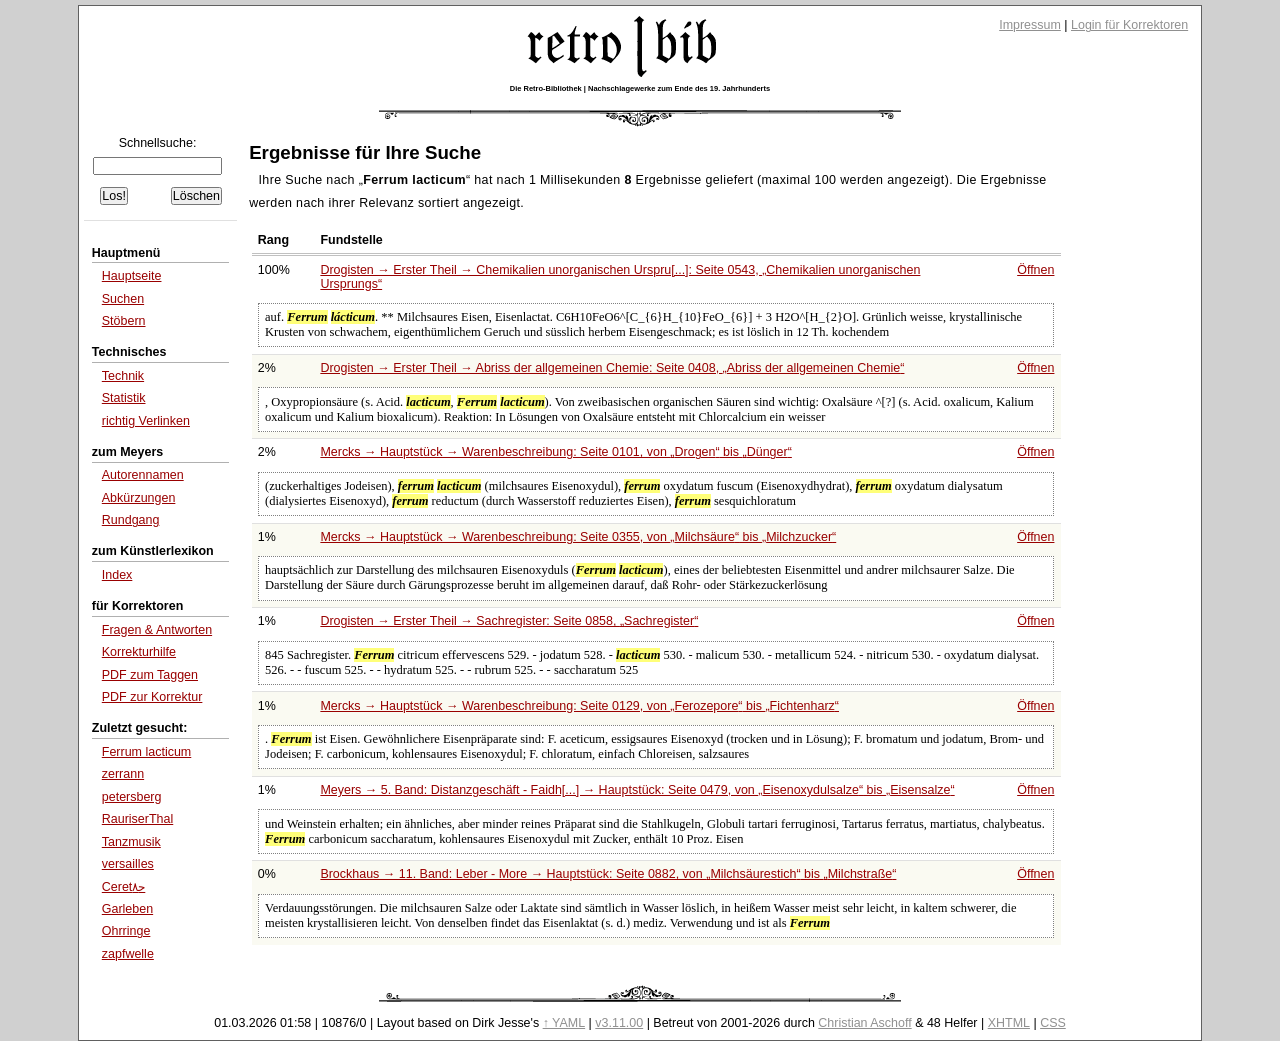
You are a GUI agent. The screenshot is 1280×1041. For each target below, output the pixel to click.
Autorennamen (143, 475)
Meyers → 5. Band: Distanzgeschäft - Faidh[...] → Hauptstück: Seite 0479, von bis (637, 790)
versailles (128, 864)
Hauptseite (132, 276)
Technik (123, 376)
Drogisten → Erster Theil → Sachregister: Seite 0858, (509, 621)
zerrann (123, 774)
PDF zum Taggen (150, 675)
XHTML (1009, 1023)
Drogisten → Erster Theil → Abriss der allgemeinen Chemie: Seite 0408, (612, 368)
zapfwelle (128, 954)
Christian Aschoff (864, 1023)
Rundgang (131, 520)
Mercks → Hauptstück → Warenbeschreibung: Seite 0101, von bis (555, 452)
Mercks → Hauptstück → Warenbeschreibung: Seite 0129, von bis (579, 706)
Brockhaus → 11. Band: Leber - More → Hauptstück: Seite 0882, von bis (608, 874)
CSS (1053, 1023)
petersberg (132, 797)
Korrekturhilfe (139, 652)
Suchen (123, 299)
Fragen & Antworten (157, 630)
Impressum (1030, 25)
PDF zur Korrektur (152, 697)
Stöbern (124, 321)
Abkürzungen (139, 498)
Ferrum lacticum (146, 752)
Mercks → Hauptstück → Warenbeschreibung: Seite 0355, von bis (578, 537)
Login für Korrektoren (1129, 25)
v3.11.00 (619, 1023)
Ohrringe (126, 931)
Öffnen (1035, 270)
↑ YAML (564, 1023)
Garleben (127, 909)
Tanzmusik (131, 842)
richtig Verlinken (146, 421)
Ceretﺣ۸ (124, 887)
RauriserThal (137, 819)
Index (117, 575)
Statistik (124, 398)
